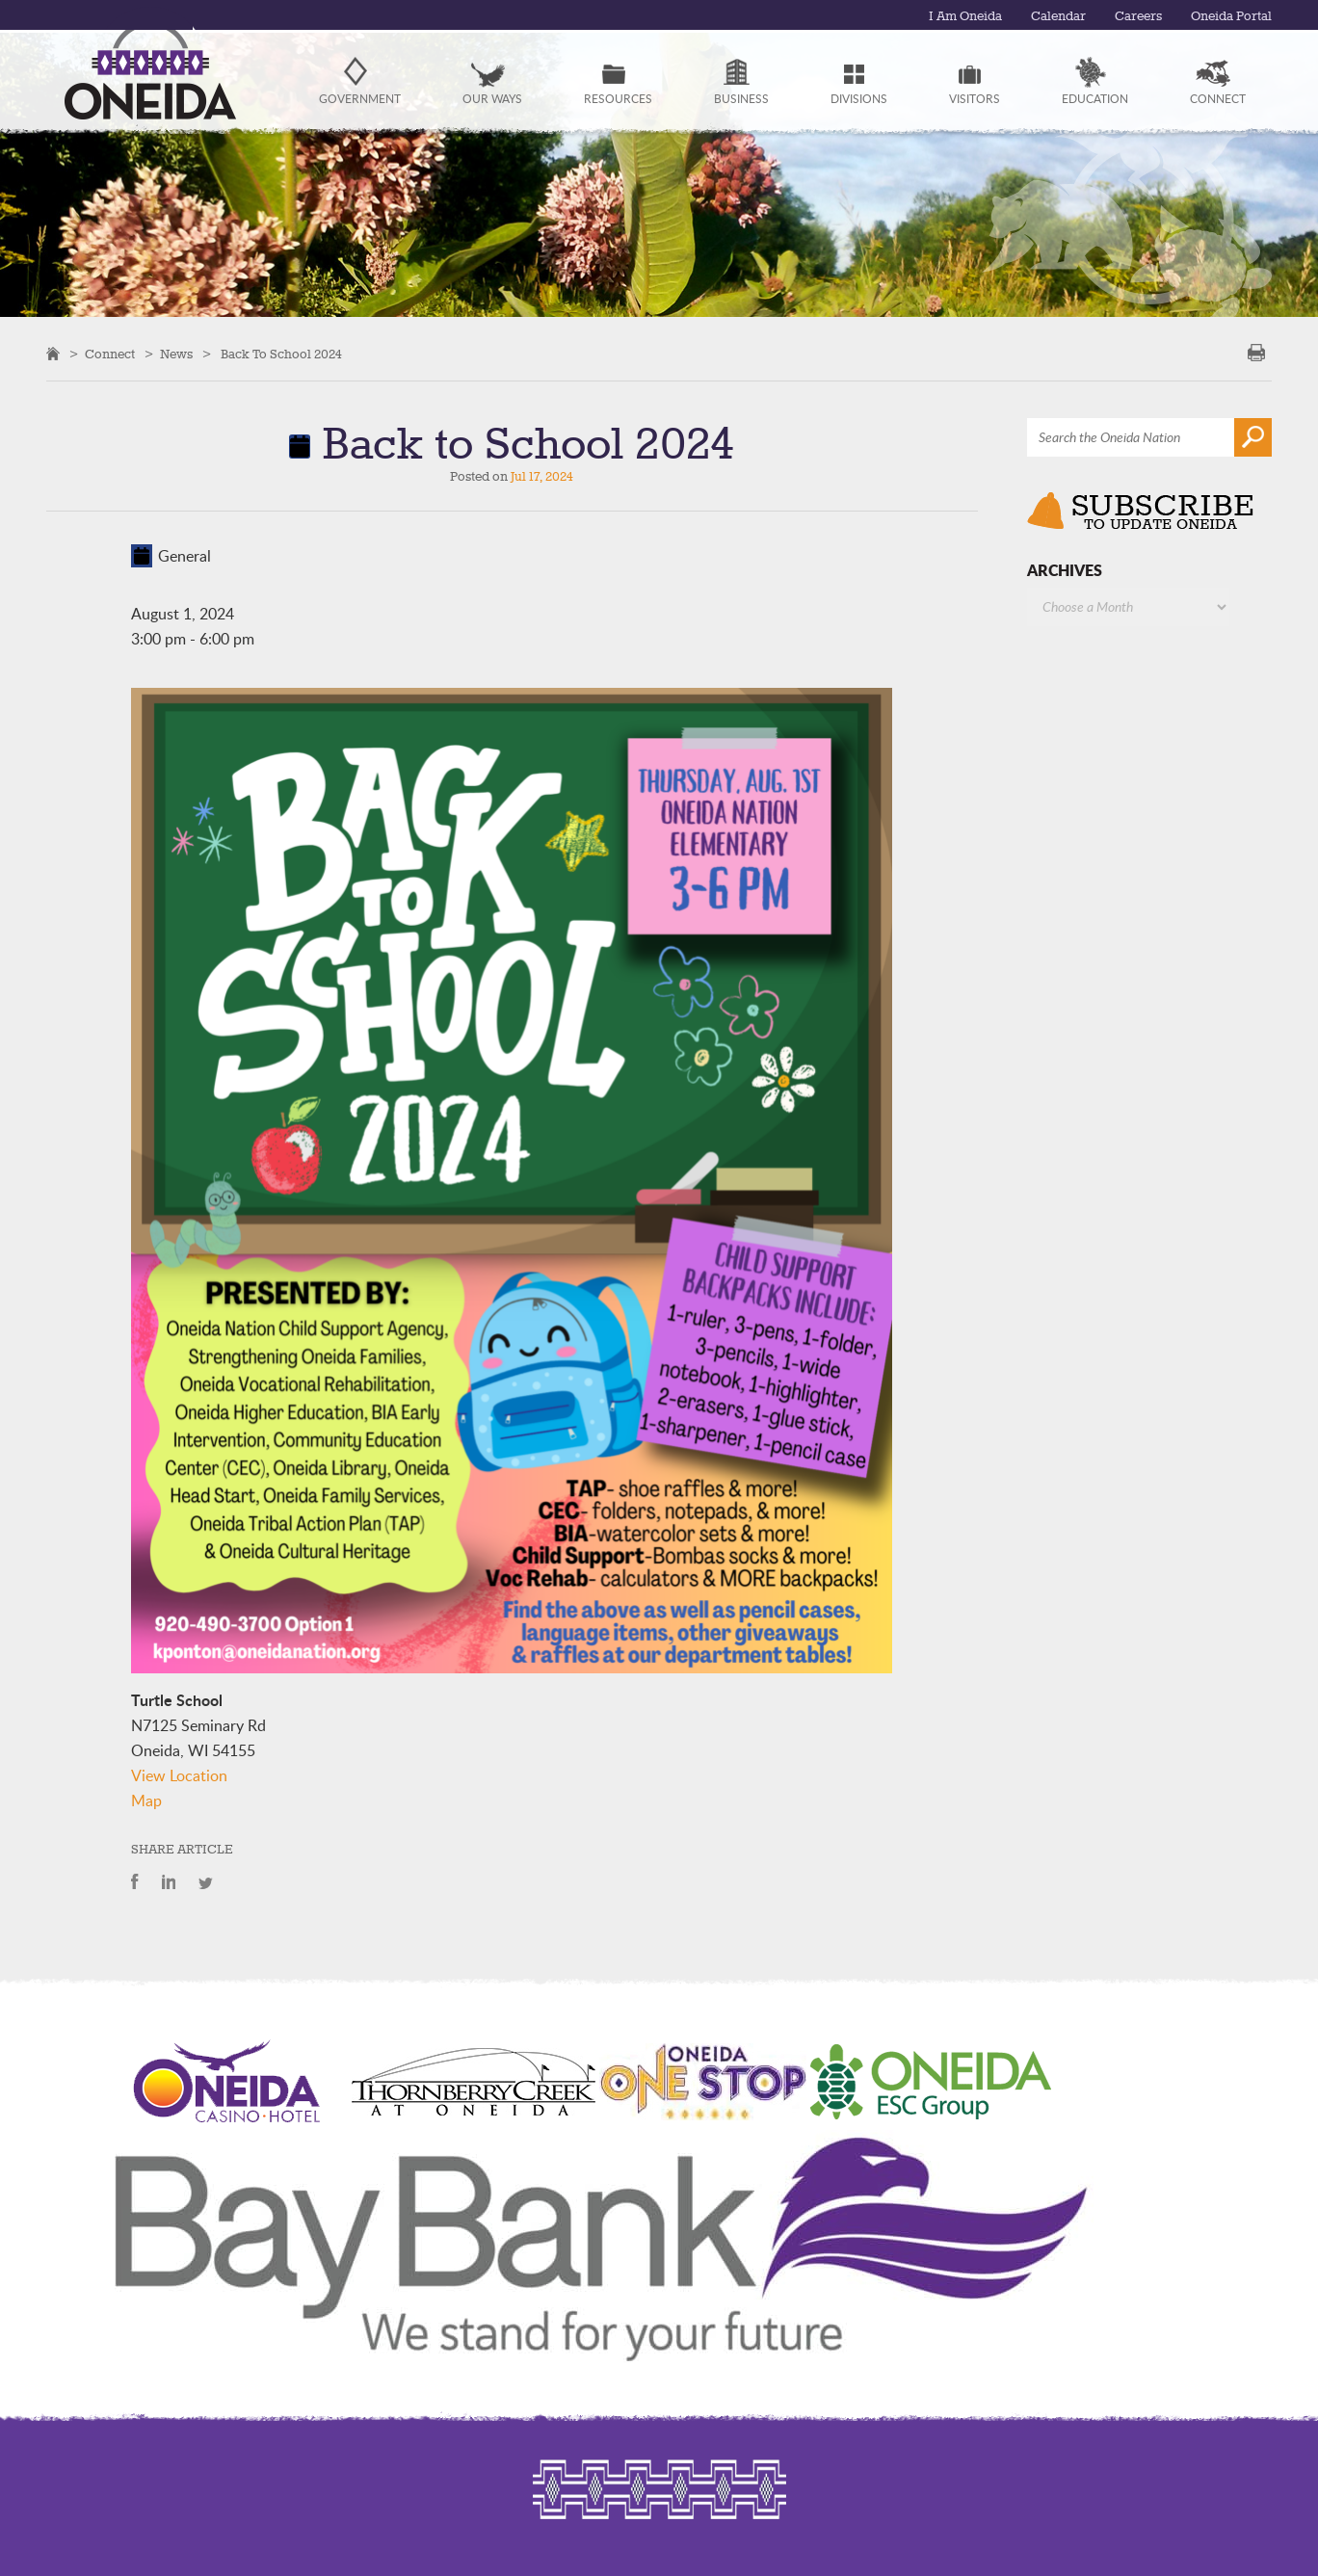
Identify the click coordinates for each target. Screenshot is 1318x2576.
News (176, 354)
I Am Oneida (949, 16)
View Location (179, 1775)
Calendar (1048, 16)
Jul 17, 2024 (542, 477)
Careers (1131, 16)
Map (146, 1800)
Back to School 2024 (281, 354)
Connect (110, 354)
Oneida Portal (1228, 16)
